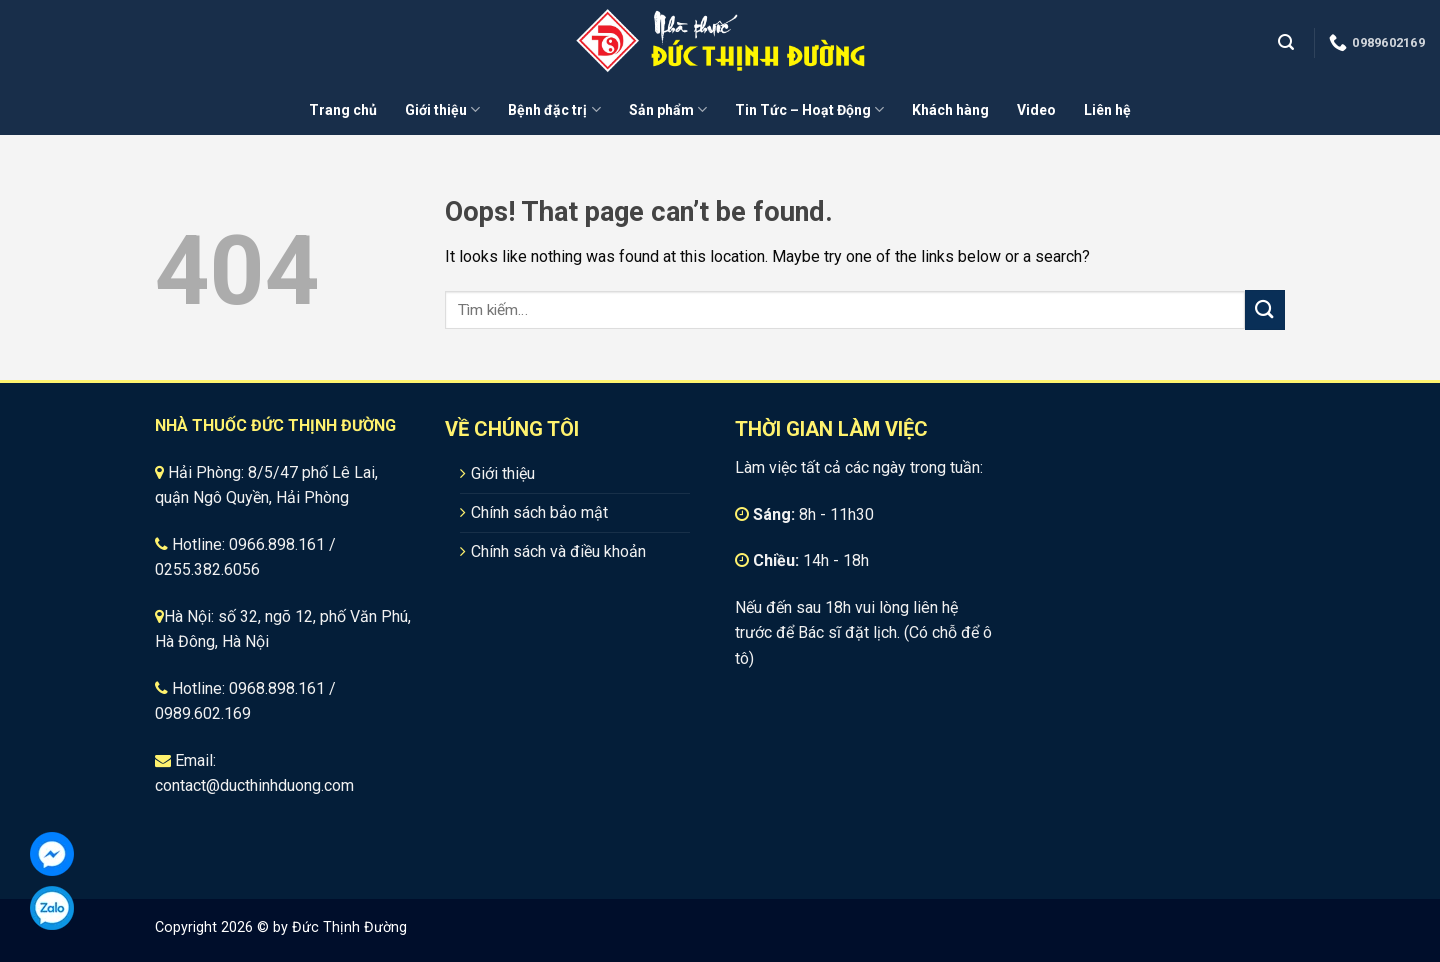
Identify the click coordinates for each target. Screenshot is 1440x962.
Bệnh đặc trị (554, 109)
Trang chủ (343, 110)
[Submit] (1265, 309)
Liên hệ (1107, 110)
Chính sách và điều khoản (558, 551)
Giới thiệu (442, 109)
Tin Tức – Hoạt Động (809, 109)
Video (1036, 110)
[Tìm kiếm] (1288, 42)
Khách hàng (950, 110)
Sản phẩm (668, 109)
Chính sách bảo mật (539, 512)
